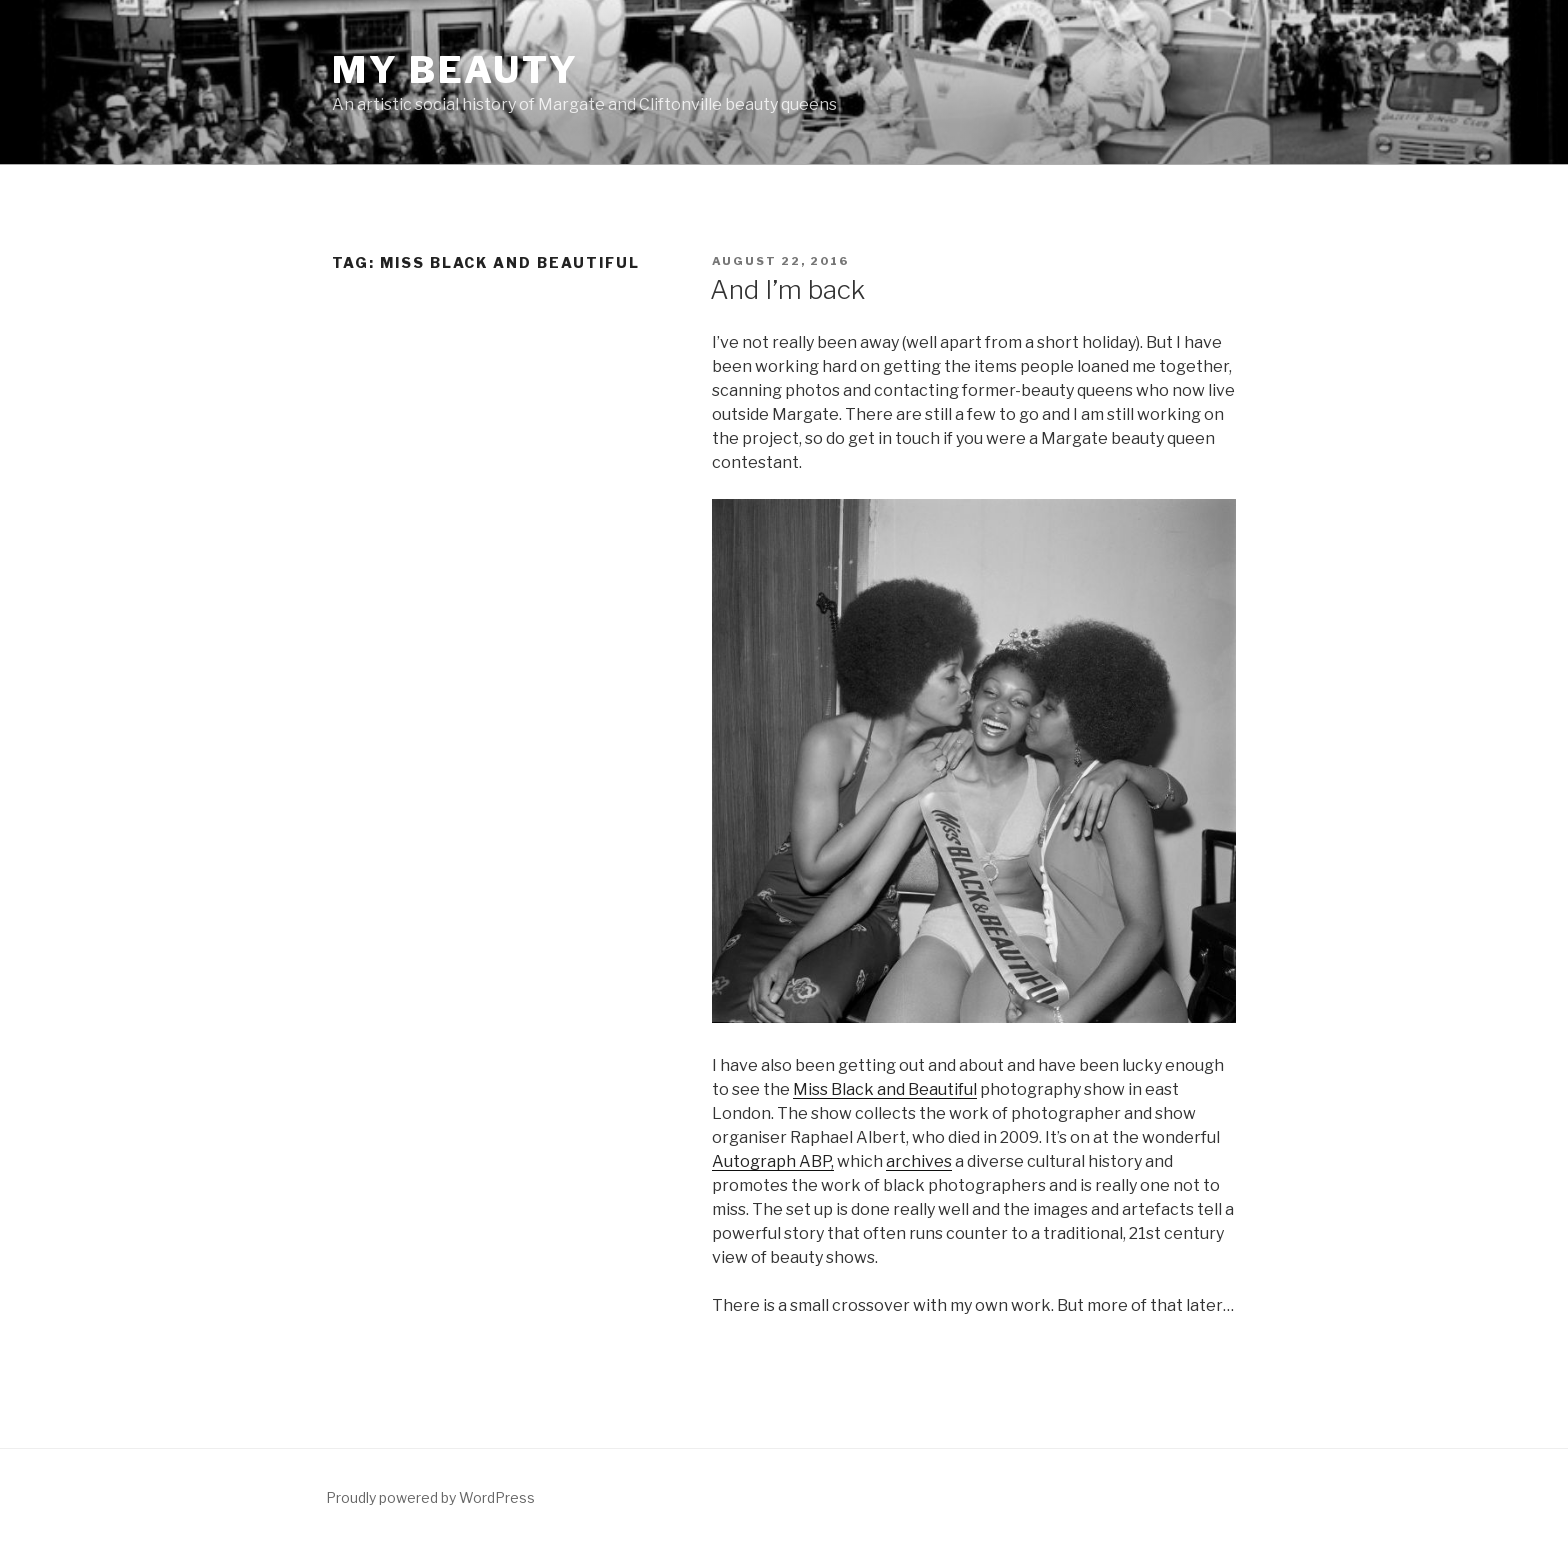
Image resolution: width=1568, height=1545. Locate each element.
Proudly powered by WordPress (430, 1497)
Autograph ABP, (773, 1161)
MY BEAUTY (455, 70)
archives (919, 1161)
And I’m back (787, 289)
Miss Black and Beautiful (885, 1089)
